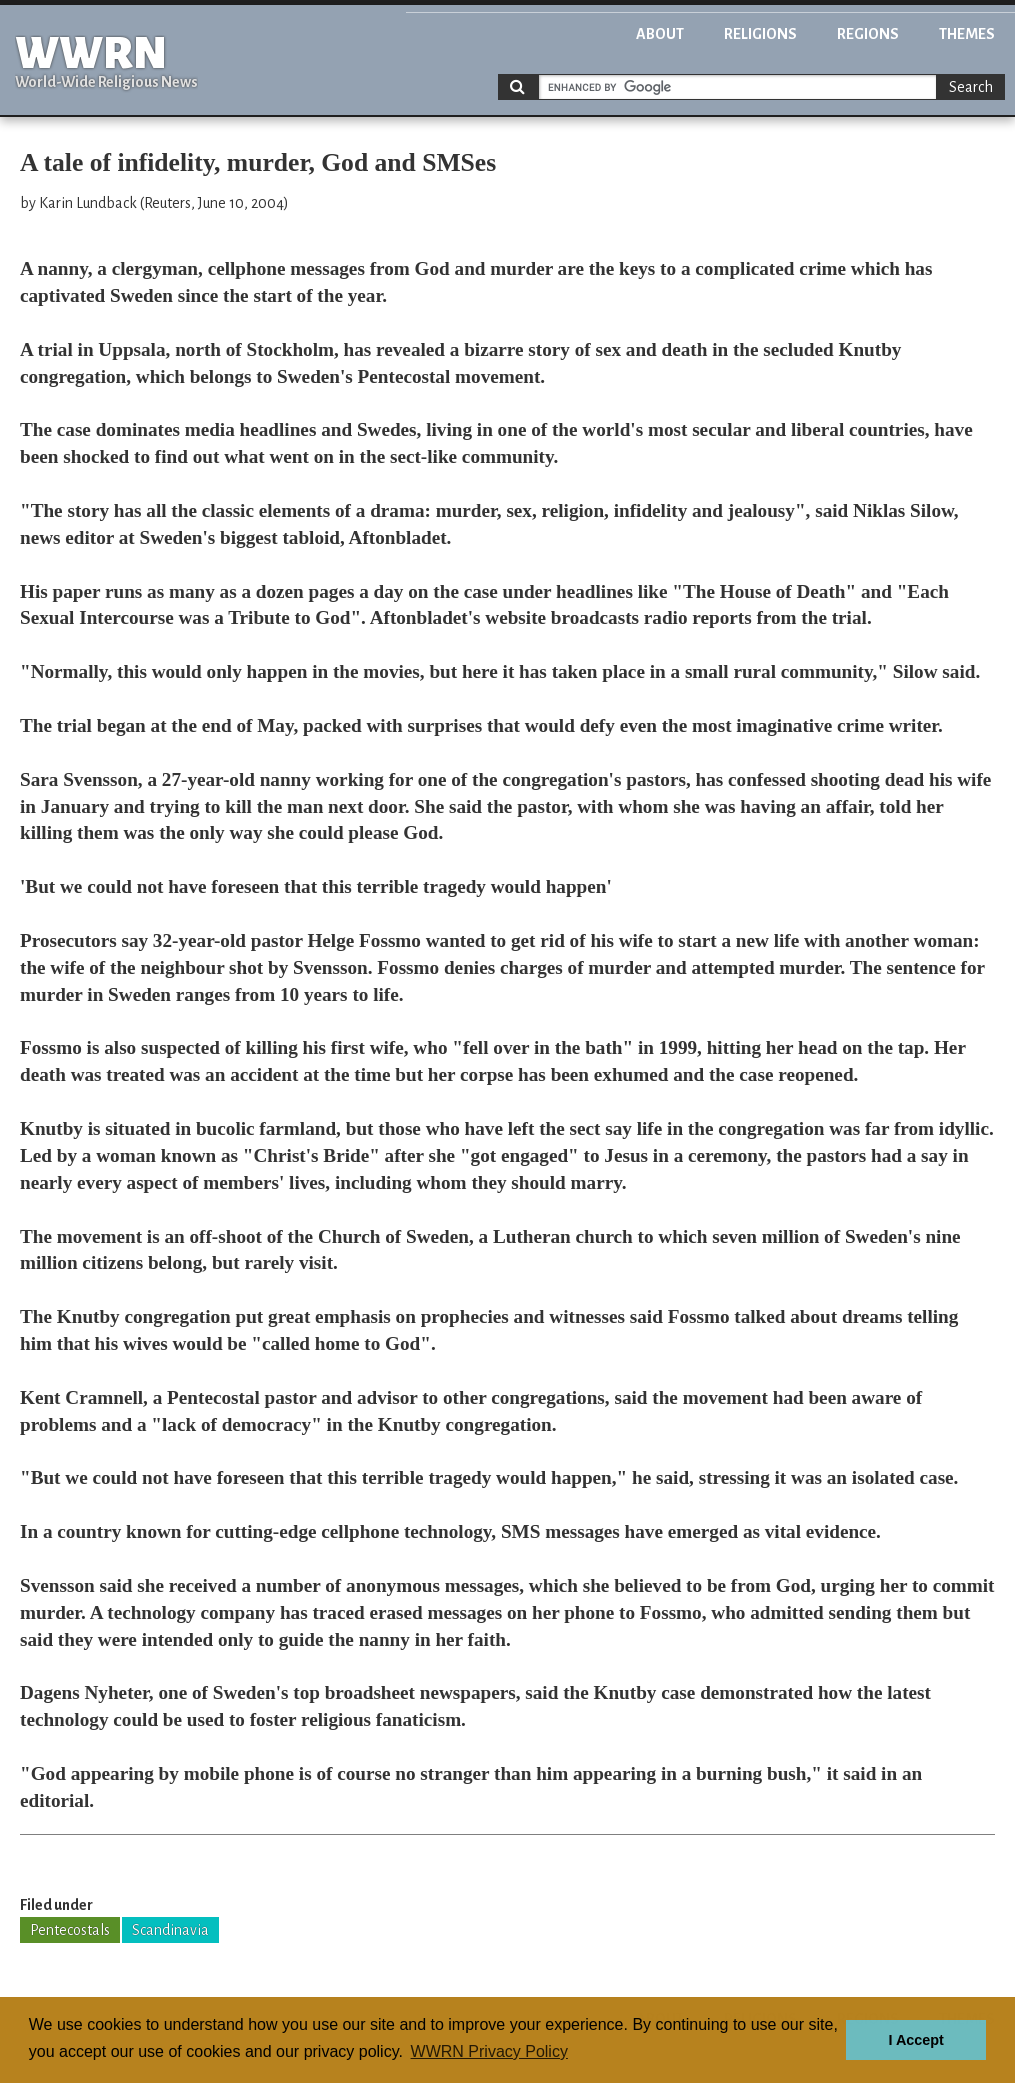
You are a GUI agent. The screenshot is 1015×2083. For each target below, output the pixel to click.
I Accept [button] (915, 2040)
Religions (760, 34)
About (660, 34)
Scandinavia (170, 1930)
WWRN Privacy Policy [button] (489, 2051)
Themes (967, 34)
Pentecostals (70, 1930)
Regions (868, 34)
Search (971, 87)
